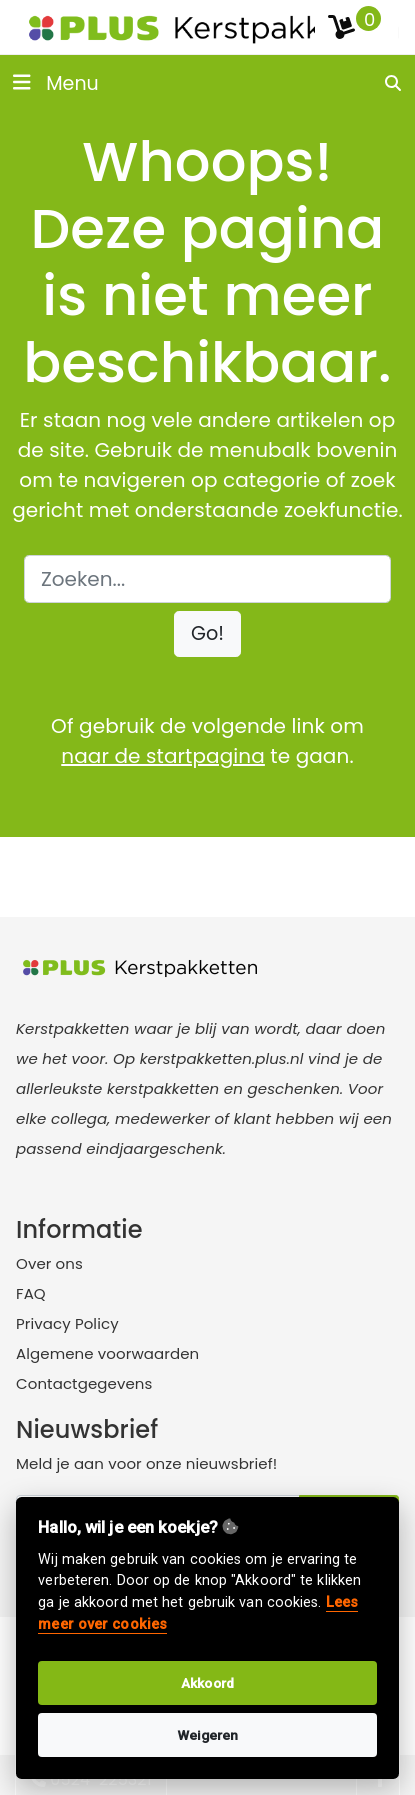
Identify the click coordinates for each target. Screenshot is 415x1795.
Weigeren (208, 1735)
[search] (394, 83)
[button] (207, 634)
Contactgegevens (84, 1383)
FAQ (31, 1293)
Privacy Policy (67, 1323)
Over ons (49, 1263)
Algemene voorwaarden (107, 1353)
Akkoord (207, 1683)
